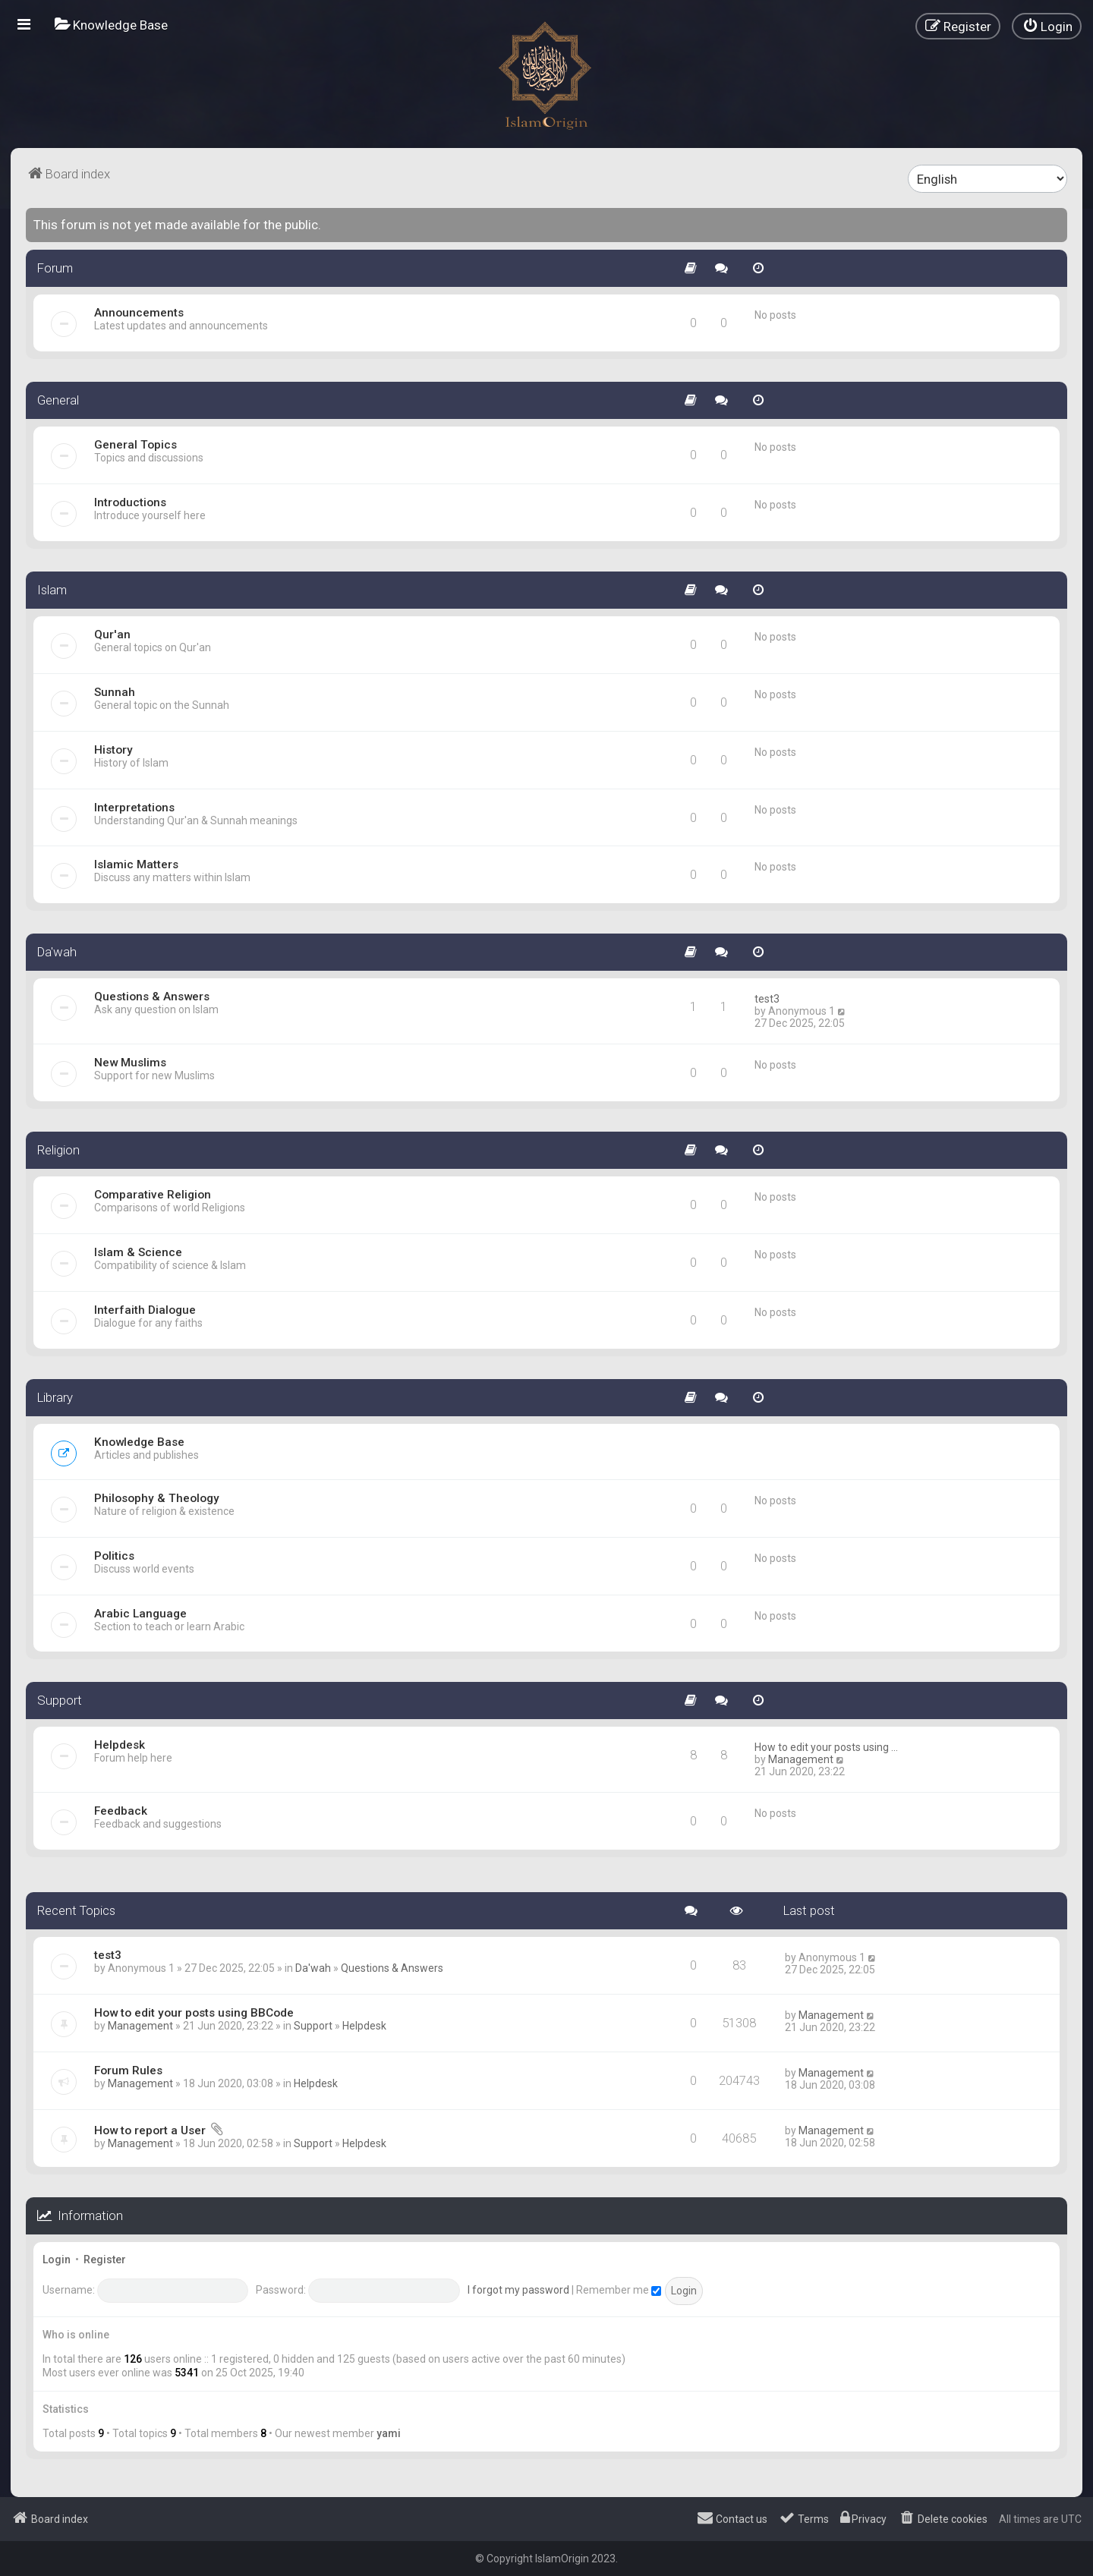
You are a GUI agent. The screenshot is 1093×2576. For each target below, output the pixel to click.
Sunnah (114, 692)
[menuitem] (111, 24)
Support (59, 1700)
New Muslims (130, 1062)
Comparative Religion (152, 1194)
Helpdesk (119, 1745)
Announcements (139, 313)
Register (104, 2259)
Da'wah (57, 951)
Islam (52, 589)
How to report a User (150, 2130)
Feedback (120, 1811)
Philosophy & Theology (156, 1498)
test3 (767, 999)
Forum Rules (128, 2070)
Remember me (618, 2290)
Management (800, 1759)
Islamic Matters (136, 864)
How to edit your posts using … (826, 1747)
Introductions (130, 502)
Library (55, 1397)
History (113, 750)
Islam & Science (138, 1252)
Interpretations (134, 807)
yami (388, 2433)
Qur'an (112, 634)
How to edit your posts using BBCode (194, 2013)
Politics (114, 1556)
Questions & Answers (151, 996)
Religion (58, 1149)
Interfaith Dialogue (145, 1310)
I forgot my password (518, 2290)
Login (57, 2259)
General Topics (135, 445)
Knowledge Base (139, 1442)
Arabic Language (140, 1613)
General (58, 400)
